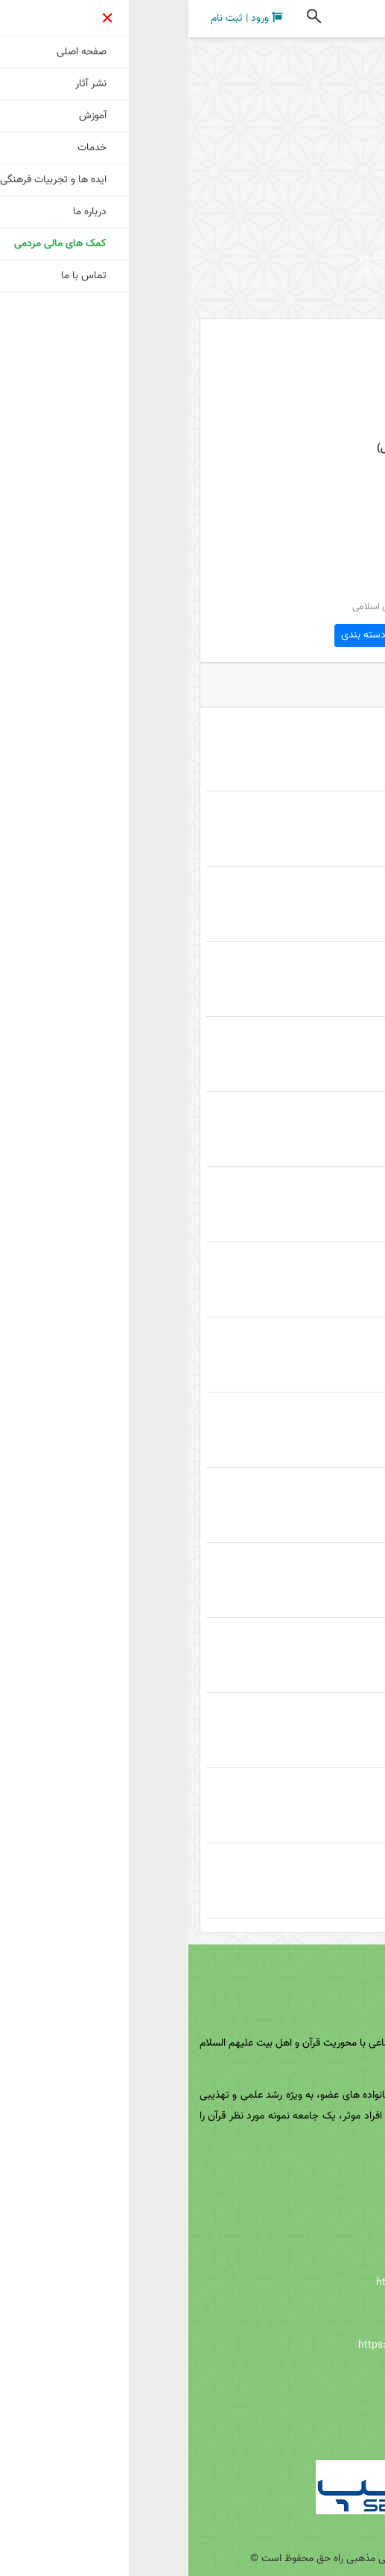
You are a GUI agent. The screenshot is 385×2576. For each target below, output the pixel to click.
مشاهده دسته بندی (193, 635)
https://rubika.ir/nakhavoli (287, 2314)
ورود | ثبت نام (58, 18)
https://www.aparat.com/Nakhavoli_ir (259, 2345)
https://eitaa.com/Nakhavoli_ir (287, 2251)
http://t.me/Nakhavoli (295, 2376)
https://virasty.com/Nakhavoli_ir (262, 2283)
